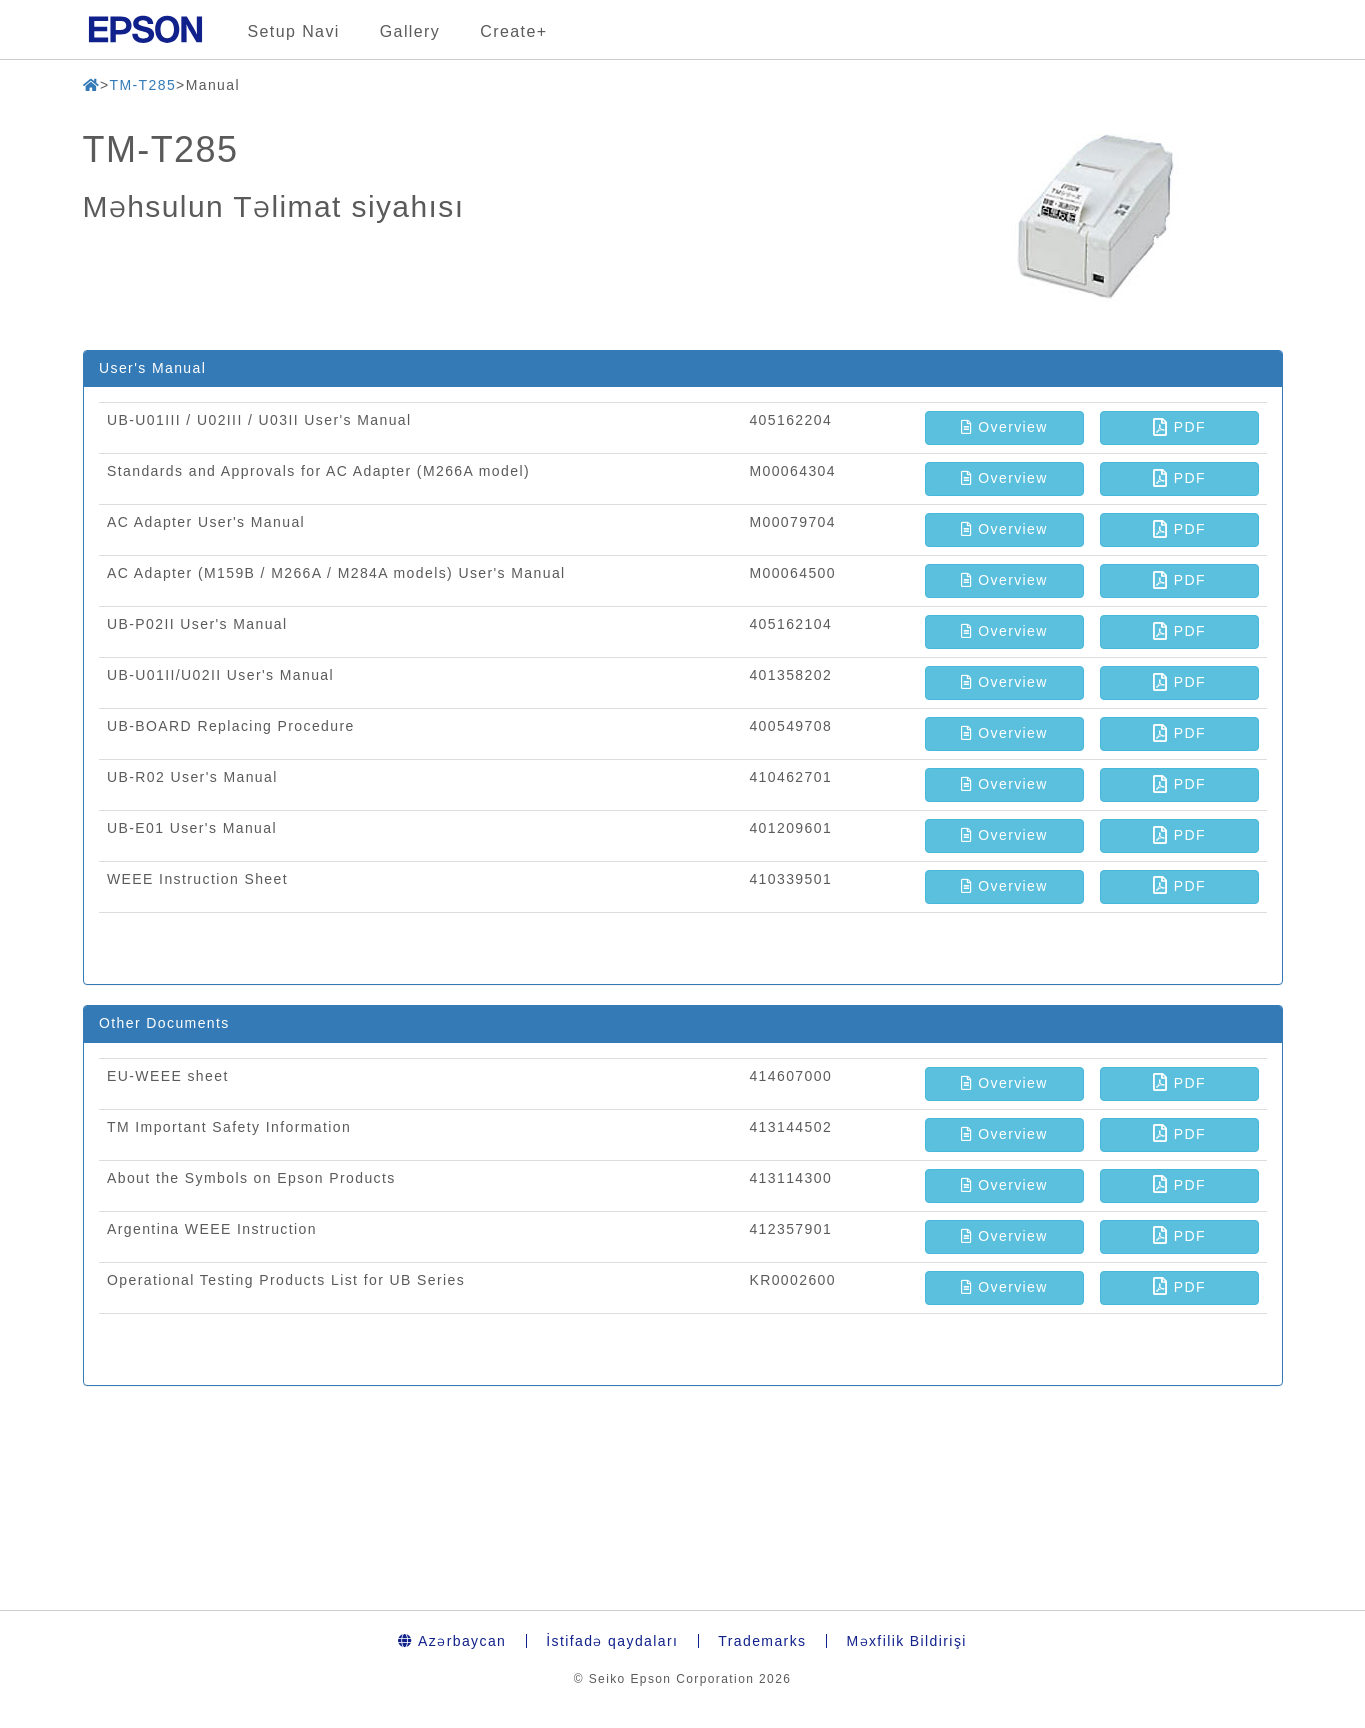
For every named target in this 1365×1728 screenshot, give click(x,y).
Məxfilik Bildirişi (906, 1641)
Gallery (410, 31)
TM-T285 (142, 85)
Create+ (513, 31)
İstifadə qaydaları (612, 1641)
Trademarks (762, 1641)
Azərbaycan (452, 1641)
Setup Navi (294, 31)
